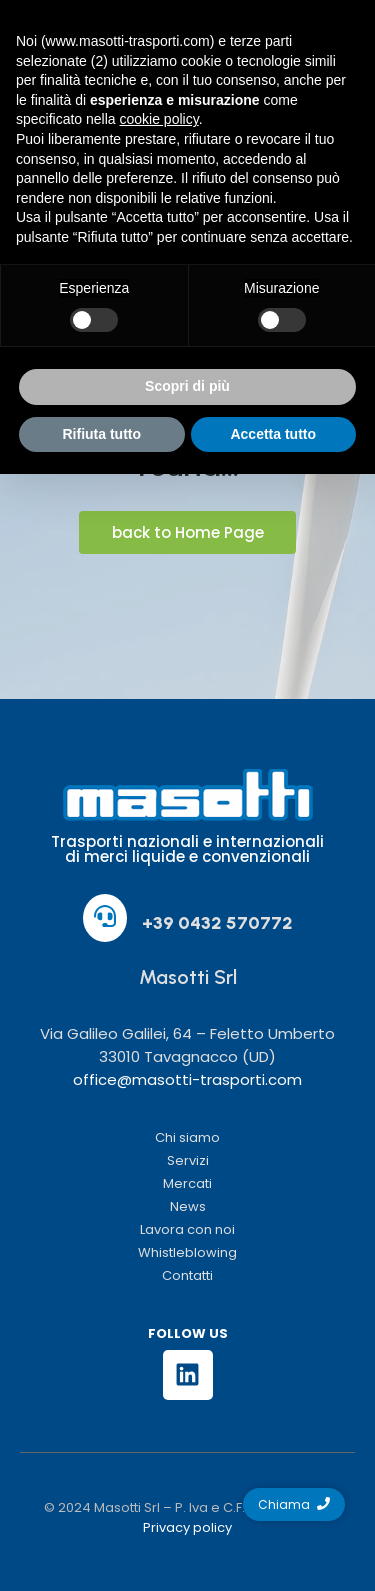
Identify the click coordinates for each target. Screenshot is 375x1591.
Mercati (187, 1183)
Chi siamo (187, 1137)
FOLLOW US (188, 1333)
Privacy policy (187, 1527)
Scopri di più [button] (187, 386)
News (188, 1206)
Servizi (188, 1160)
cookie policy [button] (159, 119)
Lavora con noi (187, 1229)
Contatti (187, 1275)
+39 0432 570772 (217, 923)
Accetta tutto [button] (273, 434)
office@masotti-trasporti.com (187, 1079)
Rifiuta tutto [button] (101, 434)
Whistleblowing (187, 1252)
